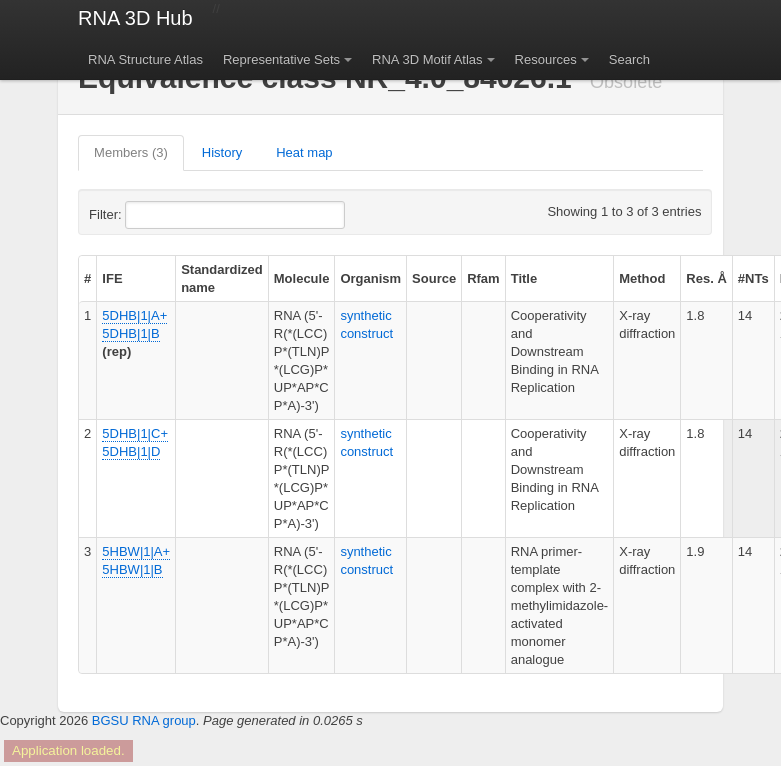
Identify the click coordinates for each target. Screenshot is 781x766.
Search (629, 59)
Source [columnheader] (434, 278)
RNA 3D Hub (135, 18)
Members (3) (131, 152)
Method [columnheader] (642, 278)
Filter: (154, 215)
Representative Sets (281, 59)
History (222, 152)
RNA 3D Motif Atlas (427, 59)
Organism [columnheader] (370, 278)
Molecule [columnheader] (302, 278)
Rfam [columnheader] (483, 278)
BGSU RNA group (144, 720)
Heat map (304, 152)
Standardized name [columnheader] (222, 278)
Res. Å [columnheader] (706, 278)
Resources (546, 59)
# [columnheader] (87, 278)
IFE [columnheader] (112, 278)
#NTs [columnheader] (753, 278)
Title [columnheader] (524, 278)
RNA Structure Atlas (145, 59)
